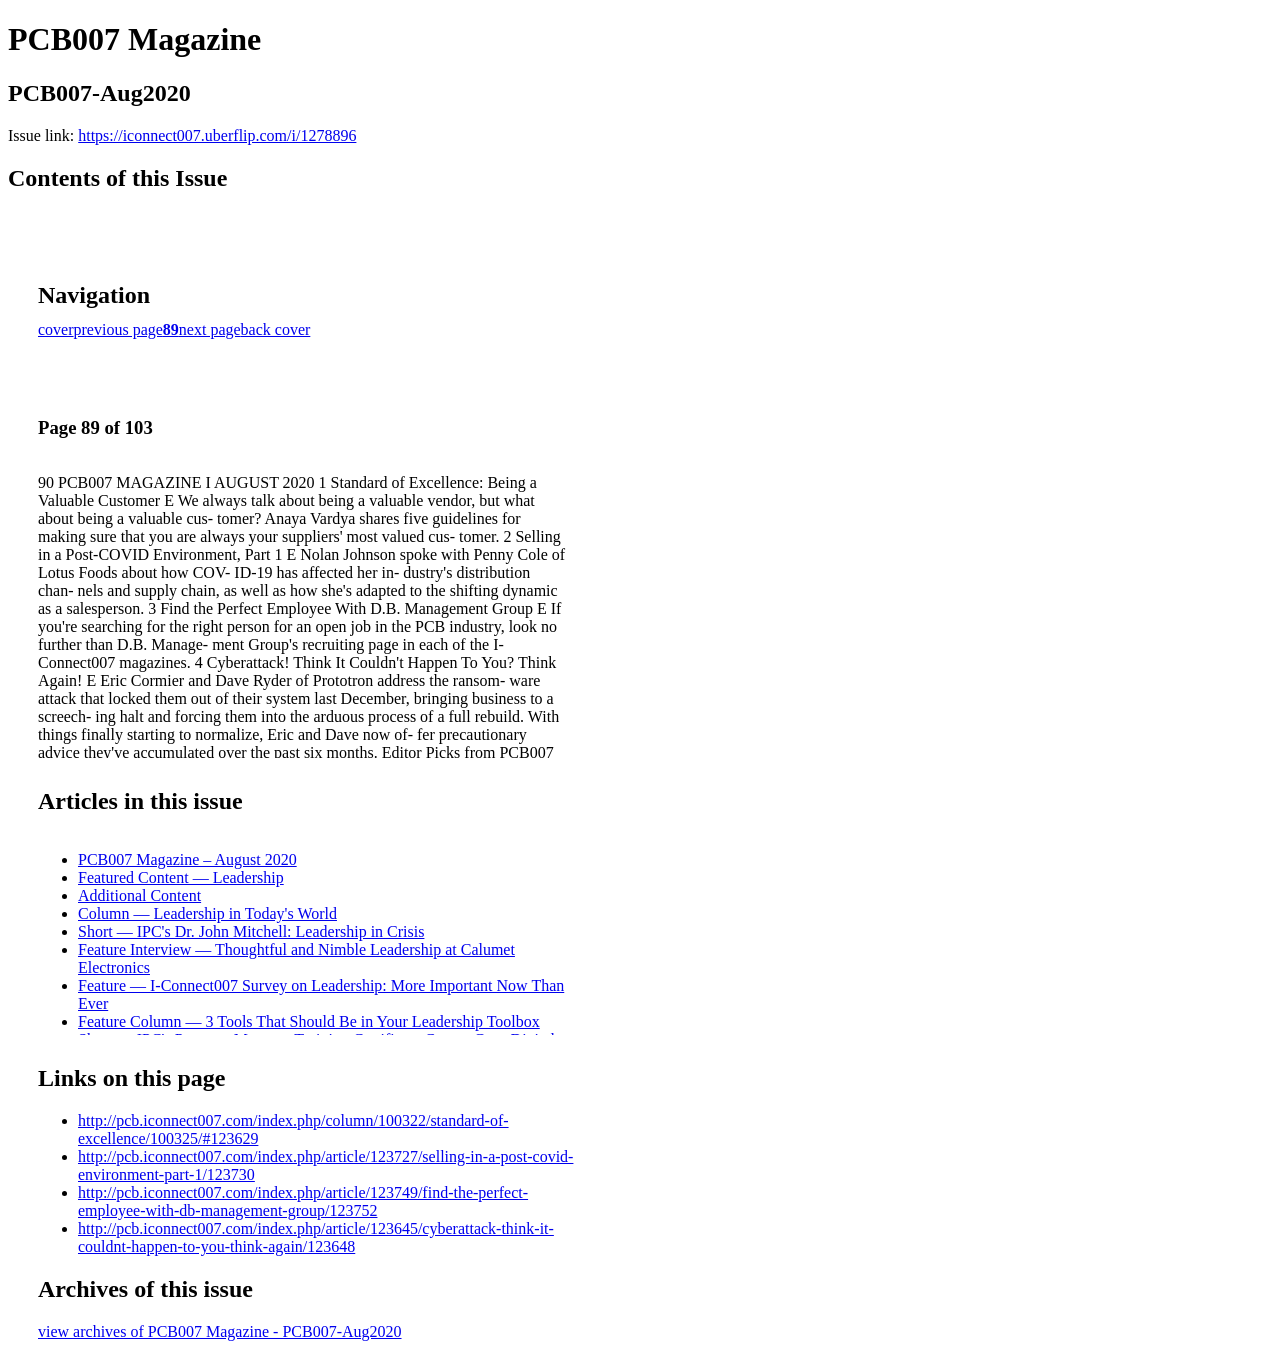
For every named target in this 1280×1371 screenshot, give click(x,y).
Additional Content (139, 895)
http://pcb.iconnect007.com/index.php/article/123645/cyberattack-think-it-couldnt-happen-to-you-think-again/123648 (316, 1237)
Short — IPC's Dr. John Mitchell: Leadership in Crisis (251, 931)
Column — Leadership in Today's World (207, 913)
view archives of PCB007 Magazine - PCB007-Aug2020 (220, 1331)
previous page (118, 329)
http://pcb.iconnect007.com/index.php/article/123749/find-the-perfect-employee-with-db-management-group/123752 (303, 1201)
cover (56, 329)
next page (210, 329)
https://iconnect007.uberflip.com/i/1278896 (217, 135)
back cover (276, 329)
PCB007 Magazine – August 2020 (187, 859)
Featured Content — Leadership (181, 877)
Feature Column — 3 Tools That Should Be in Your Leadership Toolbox (309, 1021)
